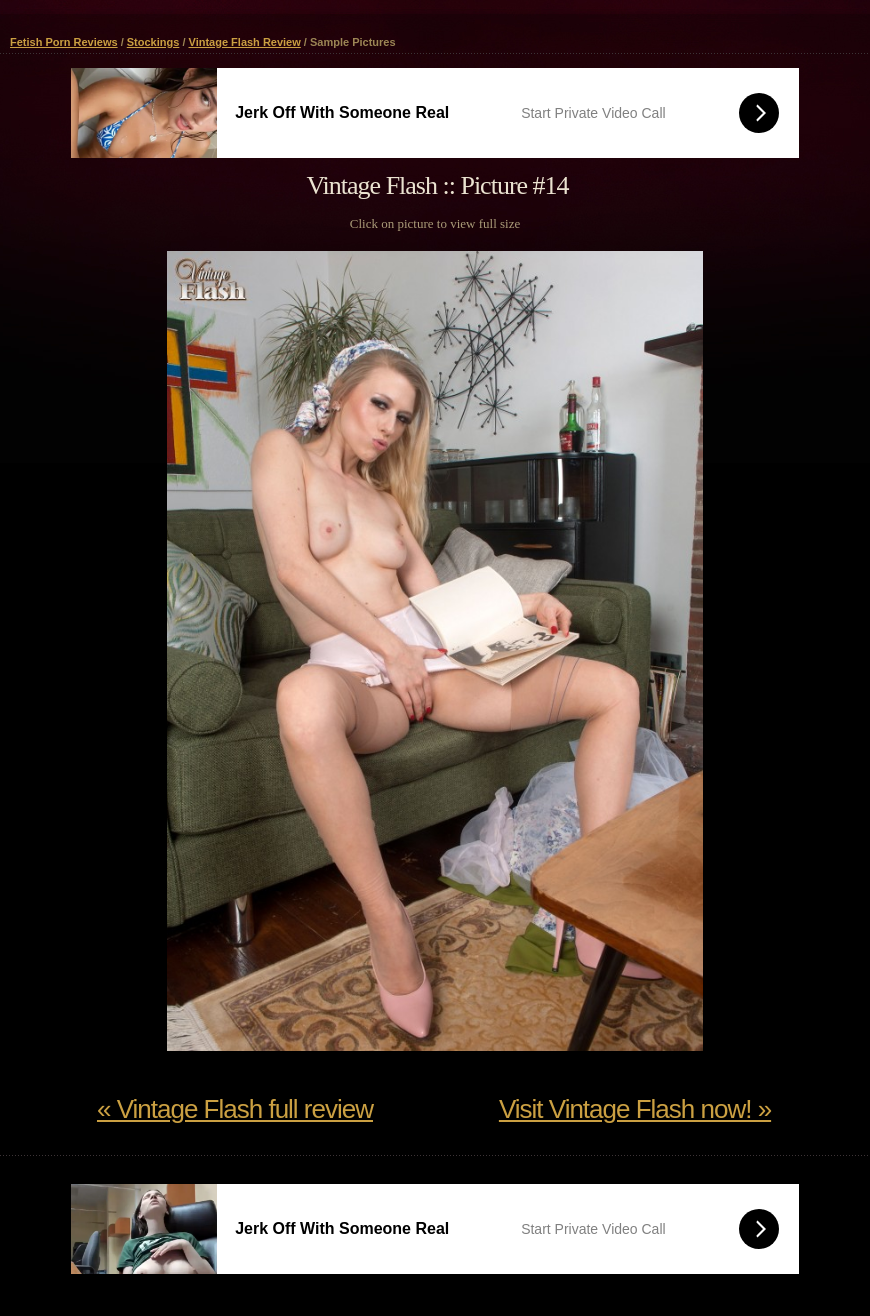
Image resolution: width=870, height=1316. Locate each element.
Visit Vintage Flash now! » (635, 1109)
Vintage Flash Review (245, 42)
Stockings (153, 42)
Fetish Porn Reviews (64, 42)
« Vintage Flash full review (235, 1109)
